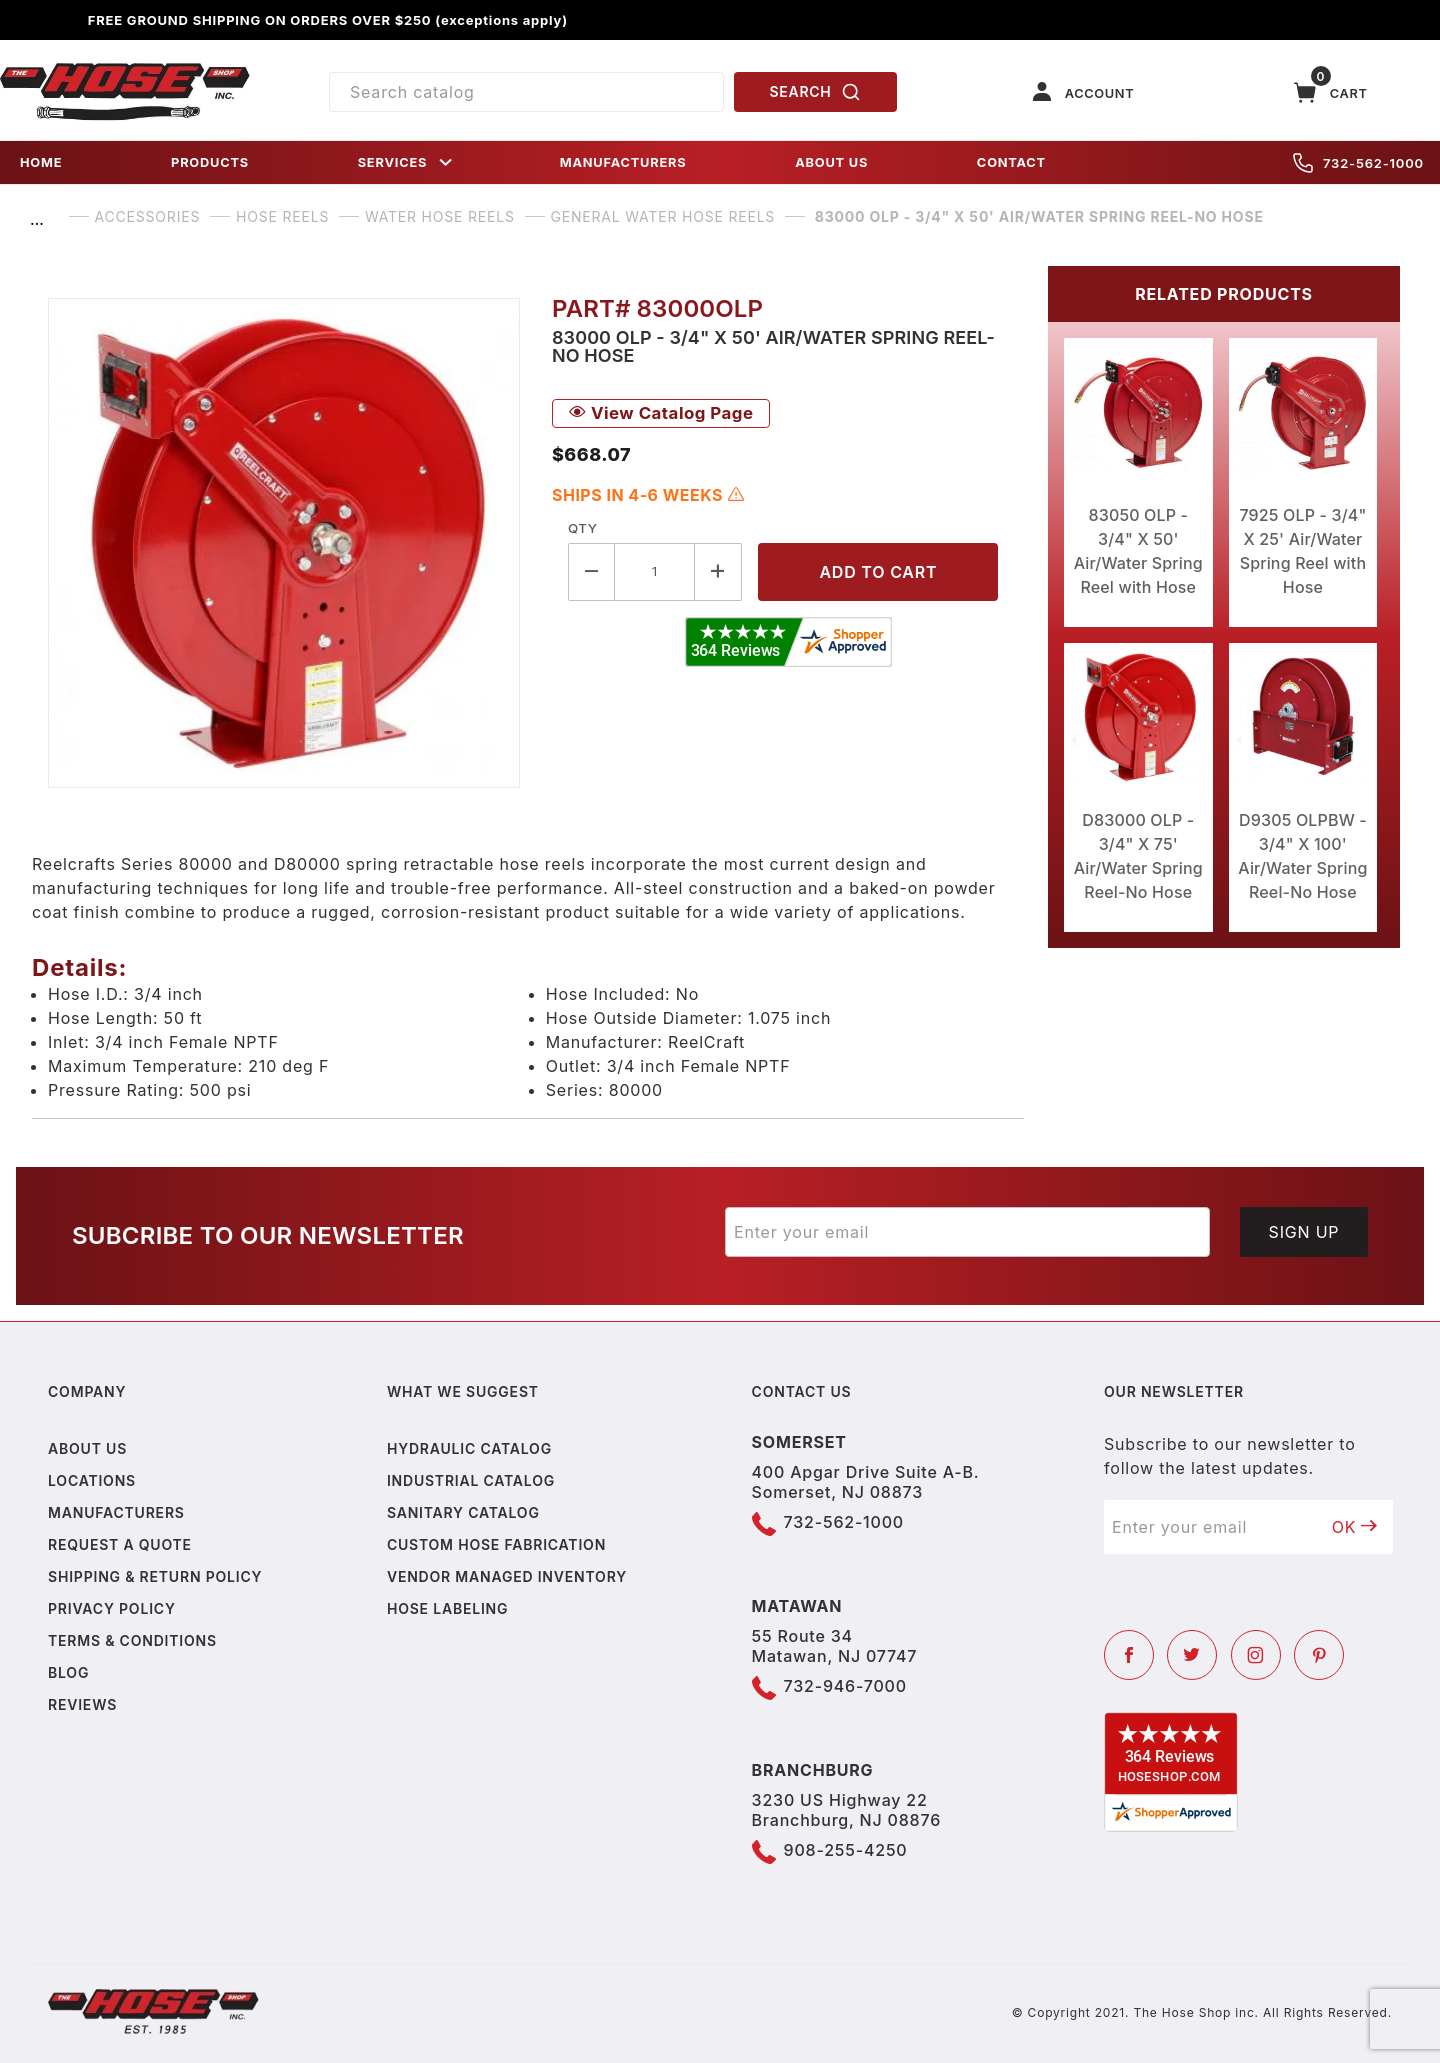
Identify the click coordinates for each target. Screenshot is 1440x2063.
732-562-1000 (1358, 163)
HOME (41, 162)
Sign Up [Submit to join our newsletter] (1304, 1232)
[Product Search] (526, 92)
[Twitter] (1192, 1655)
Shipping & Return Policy (155, 1576)
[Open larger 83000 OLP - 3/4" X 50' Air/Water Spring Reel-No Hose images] (284, 543)
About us (87, 1448)
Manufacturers (116, 1512)
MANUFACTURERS (623, 162)
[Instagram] (1256, 1655)
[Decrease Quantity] (591, 571)
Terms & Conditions (132, 1640)
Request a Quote (120, 1544)
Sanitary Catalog (463, 1512)
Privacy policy (112, 1608)
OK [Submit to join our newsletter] (1355, 1527)
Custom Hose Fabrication (496, 1544)
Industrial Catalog (471, 1480)
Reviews (82, 1704)
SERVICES (407, 162)
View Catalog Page (661, 413)
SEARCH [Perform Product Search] (816, 92)
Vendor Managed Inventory (507, 1576)
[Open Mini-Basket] (1331, 92)
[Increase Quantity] (718, 571)
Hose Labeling (447, 1608)
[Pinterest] (1319, 1655)
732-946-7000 (845, 1686)
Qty (582, 528)
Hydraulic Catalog (469, 1448)
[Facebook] (1129, 1655)
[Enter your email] (967, 1232)
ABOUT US (831, 162)
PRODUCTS (210, 162)
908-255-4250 (846, 1850)
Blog (68, 1672)
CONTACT (1011, 162)
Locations (92, 1480)
